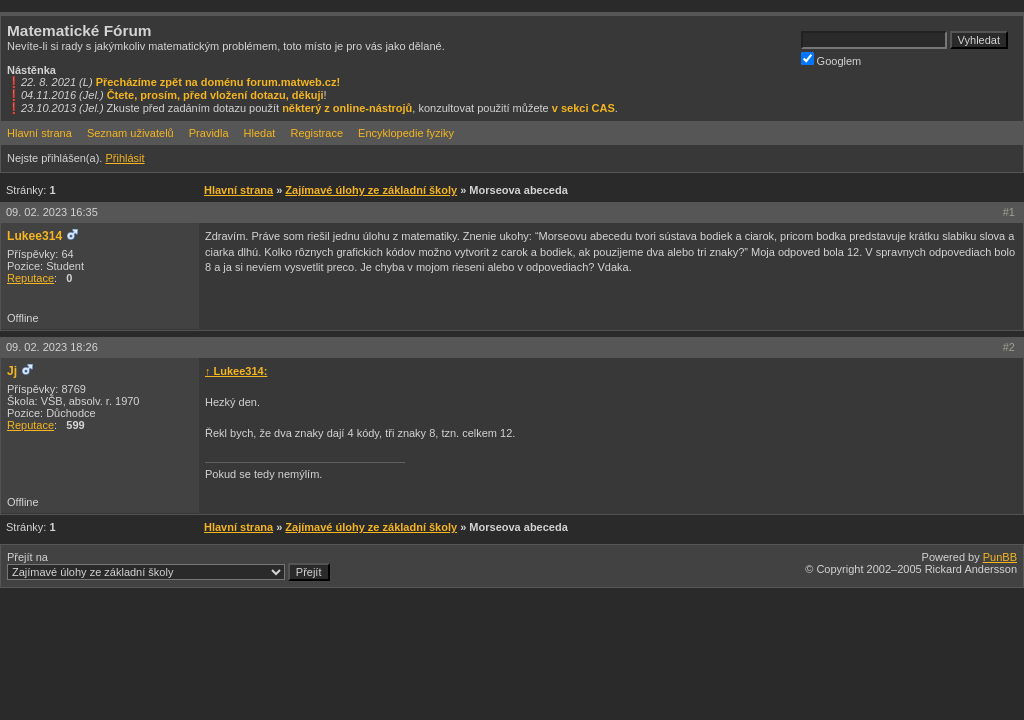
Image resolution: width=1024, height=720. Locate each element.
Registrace (316, 133)
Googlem (831, 59)
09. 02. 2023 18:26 (52, 347)
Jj (12, 371)
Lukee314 (34, 236)
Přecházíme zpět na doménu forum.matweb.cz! (218, 82)
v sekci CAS (583, 108)
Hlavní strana (39, 133)
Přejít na (168, 566)
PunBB (1000, 557)
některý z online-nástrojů (347, 108)
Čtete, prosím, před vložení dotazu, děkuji (215, 95)
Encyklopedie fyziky (406, 133)
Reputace (30, 278)
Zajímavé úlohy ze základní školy (371, 190)
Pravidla (209, 133)
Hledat (260, 133)
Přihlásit (124, 158)
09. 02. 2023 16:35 (52, 212)
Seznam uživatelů (130, 133)
